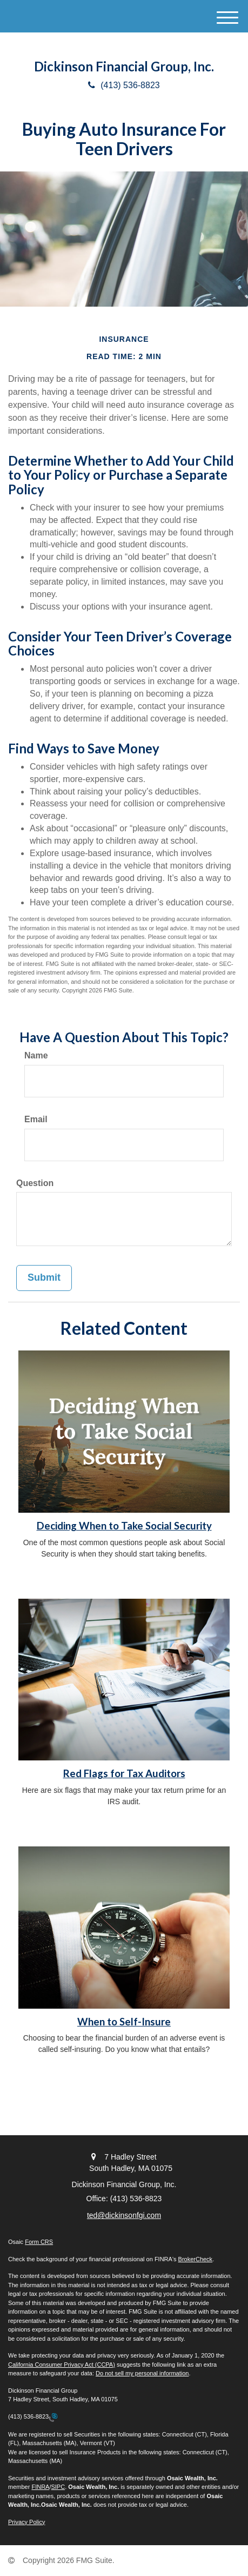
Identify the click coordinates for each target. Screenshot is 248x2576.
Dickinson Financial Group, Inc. (124, 66)
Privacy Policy (26, 2522)
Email (36, 1119)
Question (34, 1183)
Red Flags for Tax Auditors (124, 1773)
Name (36, 1055)
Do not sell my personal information (142, 2373)
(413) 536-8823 (123, 85)
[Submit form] (44, 1278)
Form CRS (39, 2242)
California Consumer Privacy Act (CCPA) (61, 2364)
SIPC (58, 2487)
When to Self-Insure (124, 2022)
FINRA (40, 2487)
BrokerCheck (195, 2259)
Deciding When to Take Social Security (124, 1526)
